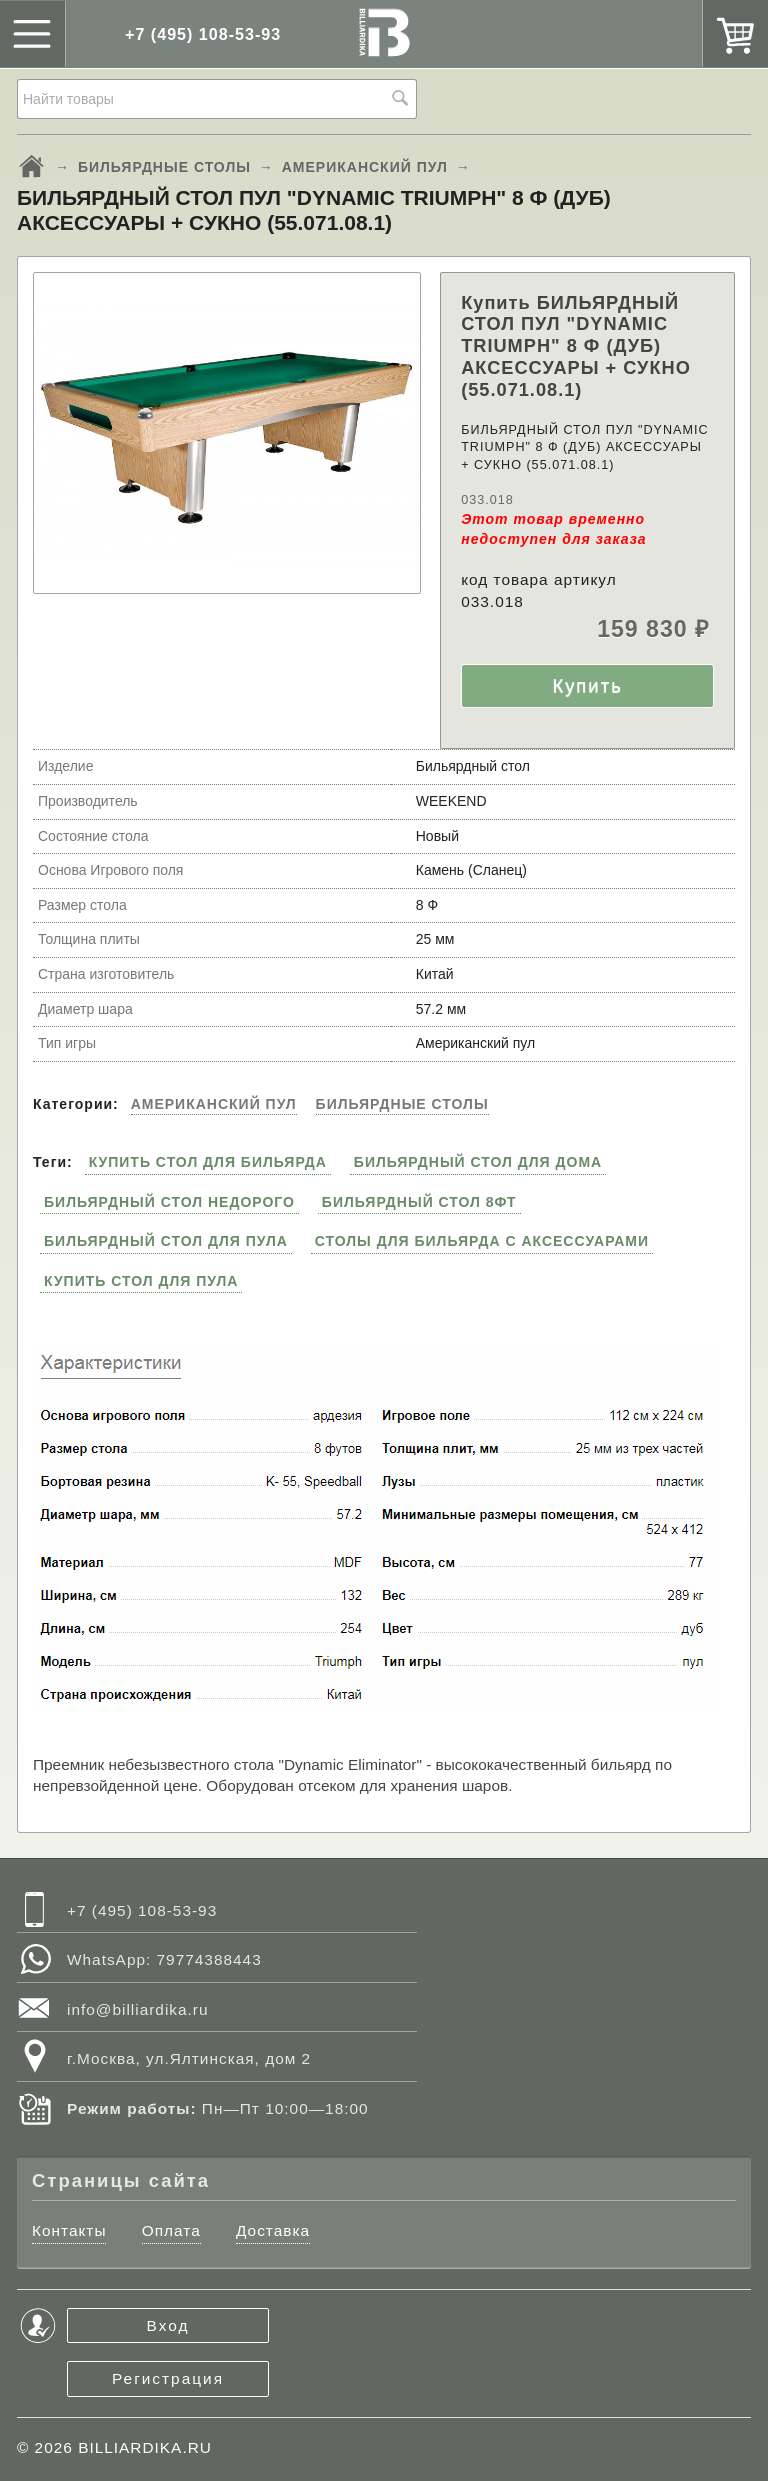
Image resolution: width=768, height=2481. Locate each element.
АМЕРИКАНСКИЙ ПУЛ (365, 167)
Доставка (273, 2230)
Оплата (171, 2230)
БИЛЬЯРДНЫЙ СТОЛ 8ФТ (419, 1202)
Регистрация (168, 2378)
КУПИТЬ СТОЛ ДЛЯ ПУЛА (141, 1281)
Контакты (69, 2230)
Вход (168, 2325)
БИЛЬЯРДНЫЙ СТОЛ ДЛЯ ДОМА (478, 1162)
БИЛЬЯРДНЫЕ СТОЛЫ (164, 167)
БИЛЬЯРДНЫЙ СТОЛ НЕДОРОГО (169, 1202)
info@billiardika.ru (138, 2009)
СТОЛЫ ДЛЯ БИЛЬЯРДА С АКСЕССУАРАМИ (482, 1241)
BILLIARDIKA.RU (145, 2447)
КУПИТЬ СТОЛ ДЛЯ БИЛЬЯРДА (208, 1162)
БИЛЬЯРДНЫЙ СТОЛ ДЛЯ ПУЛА (166, 1241)
